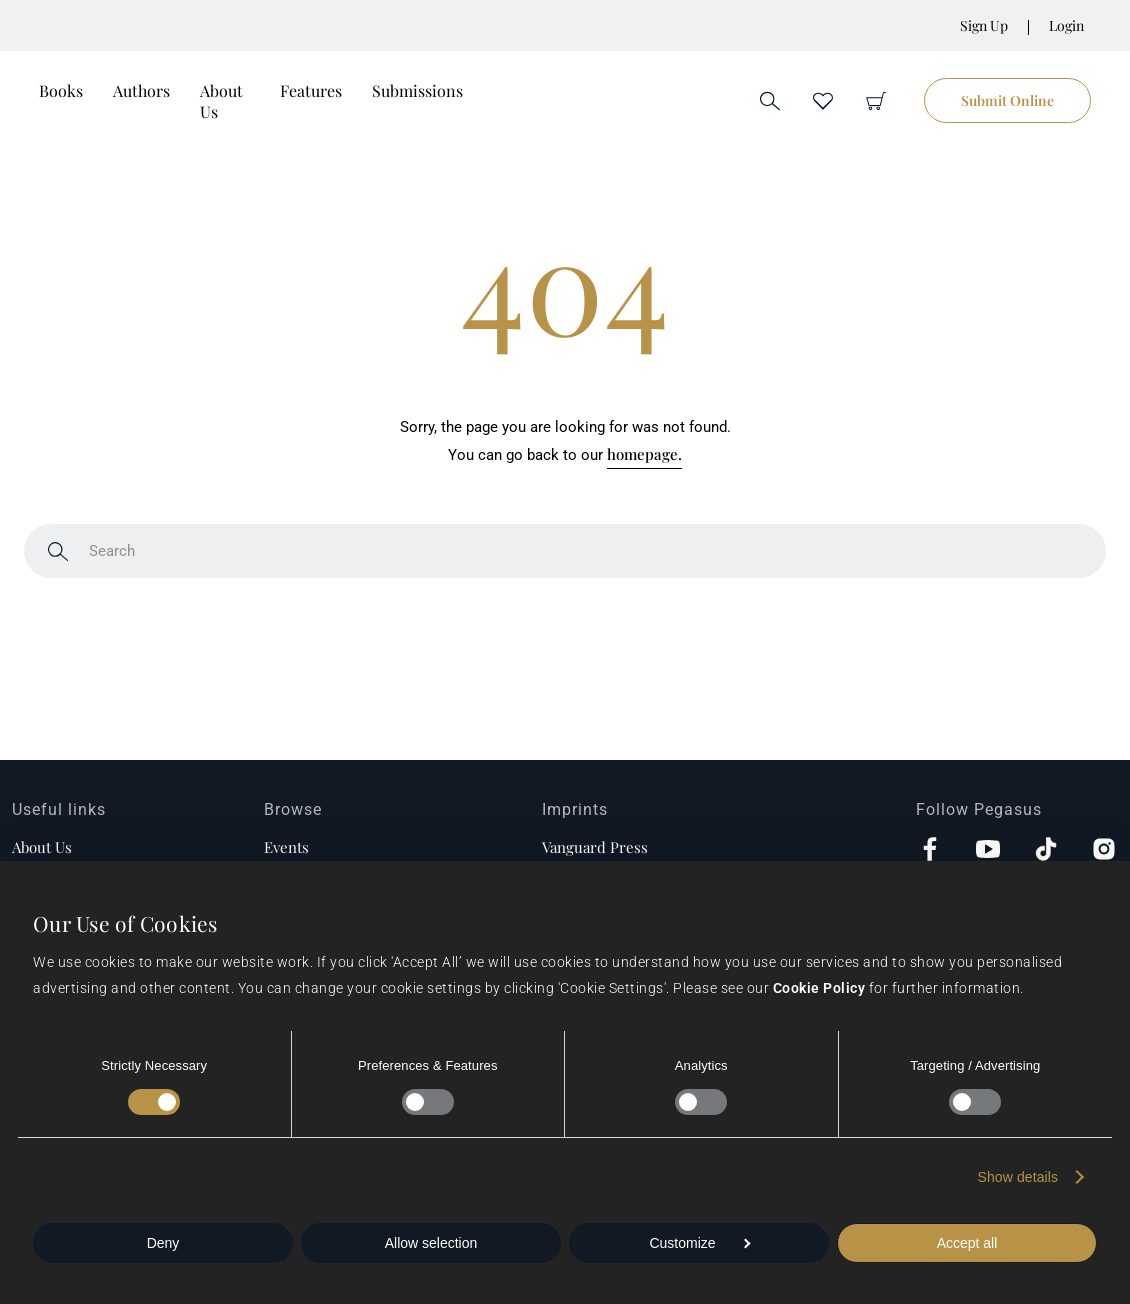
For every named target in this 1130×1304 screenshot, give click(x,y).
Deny (163, 1243)
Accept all (967, 1243)
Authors (141, 90)
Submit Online (1007, 100)
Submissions (417, 90)
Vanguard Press (595, 847)
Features (311, 90)
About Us (221, 101)
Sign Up (984, 25)
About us (42, 847)
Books (61, 90)
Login (1066, 25)
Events (286, 847)
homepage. (644, 454)
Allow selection (431, 1243)
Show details (1018, 1177)
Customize (699, 1243)
